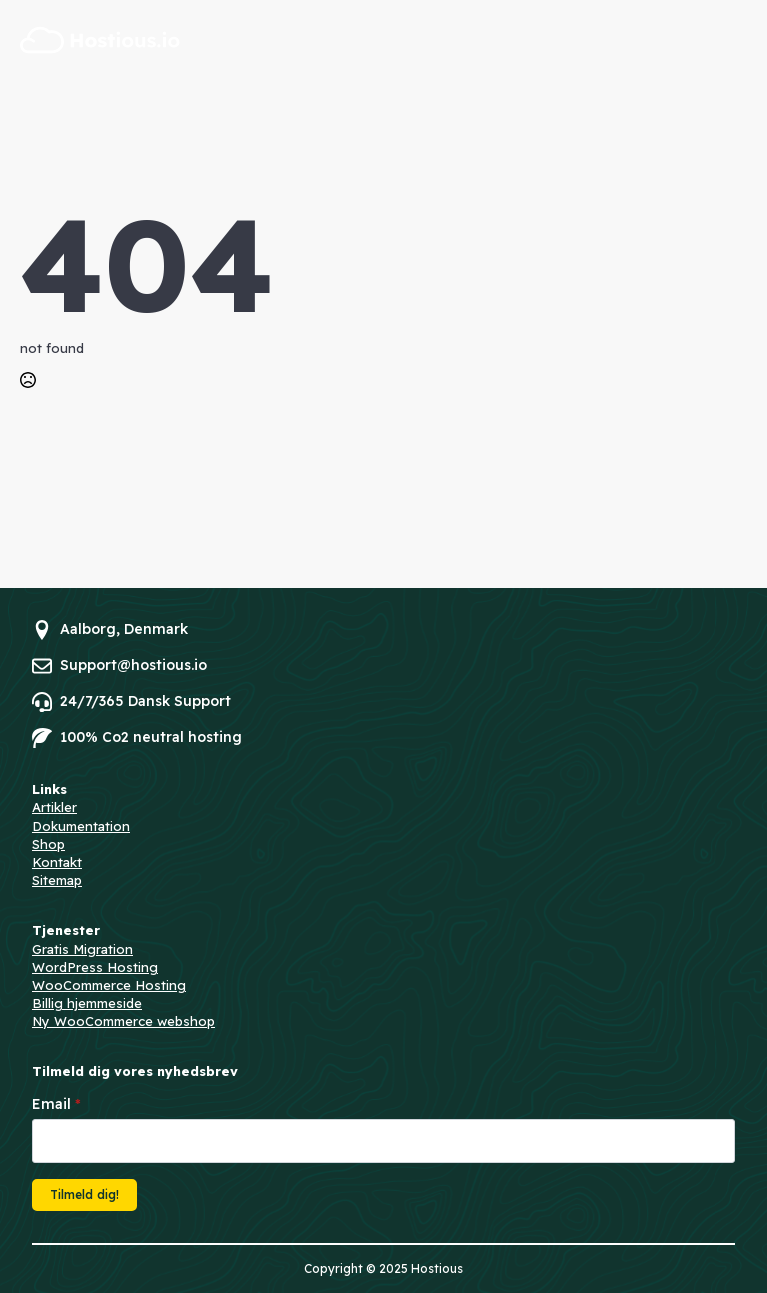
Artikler (54, 807)
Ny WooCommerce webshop (123, 1021)
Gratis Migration (82, 949)
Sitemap (57, 880)
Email (56, 1104)
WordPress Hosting (95, 967)
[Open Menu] (735, 40)
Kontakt (57, 862)
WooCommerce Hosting (109, 985)
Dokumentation (81, 826)
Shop (48, 844)
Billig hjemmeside (87, 1003)
